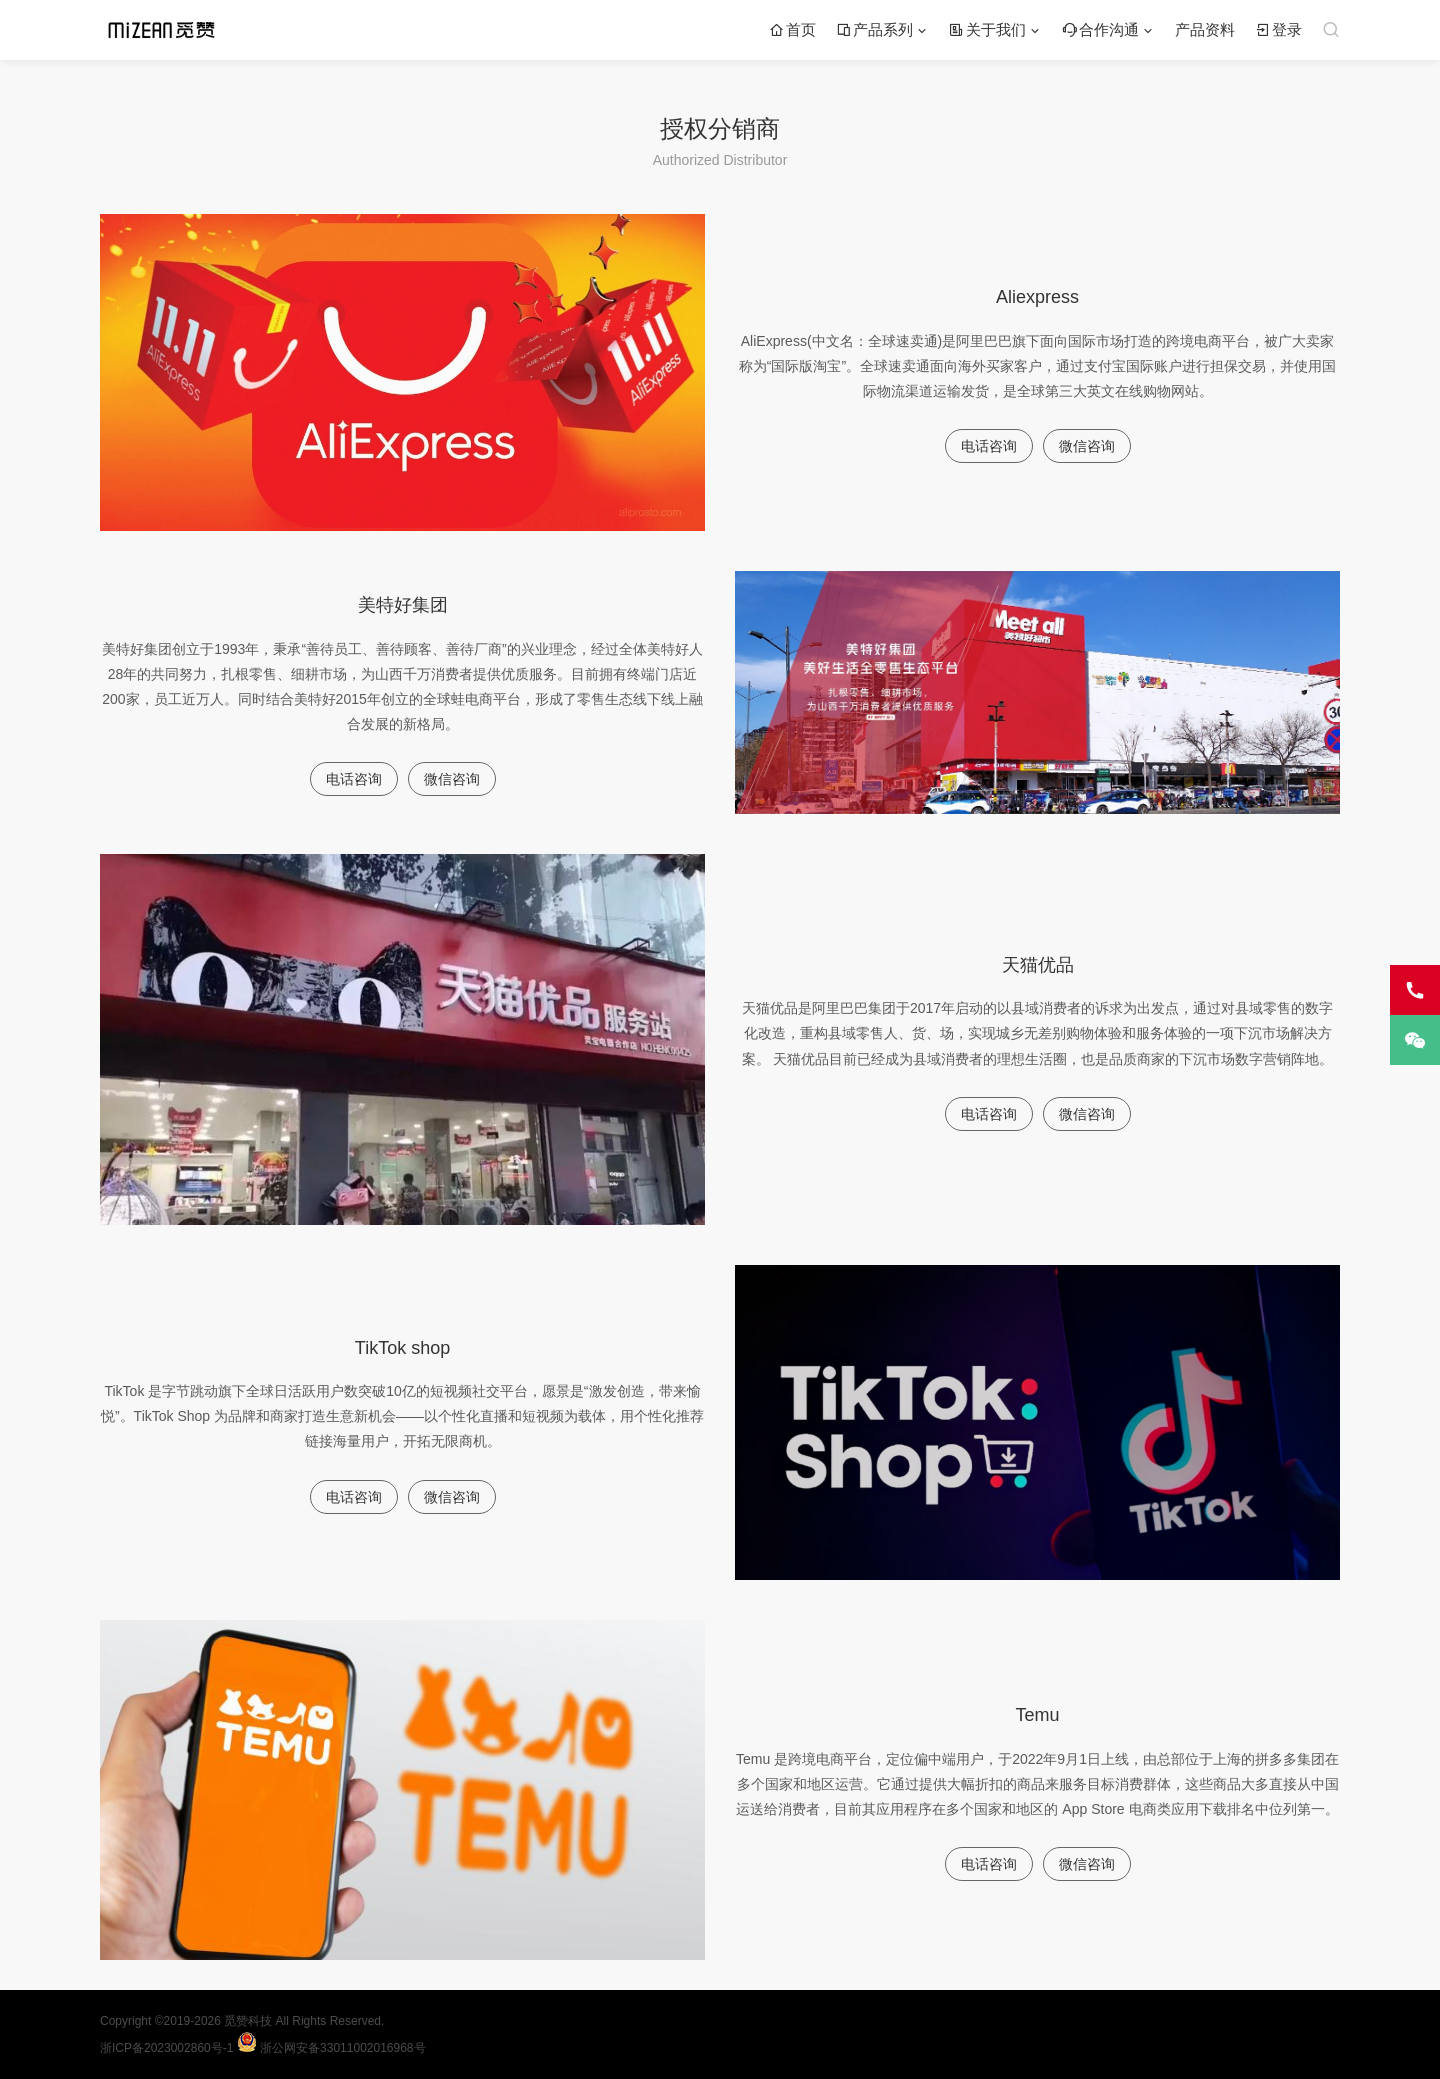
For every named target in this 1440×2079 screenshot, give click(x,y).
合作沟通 (1100, 29)
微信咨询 (1087, 446)
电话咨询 (989, 446)
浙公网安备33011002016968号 (331, 2048)
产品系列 (874, 29)
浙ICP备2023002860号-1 (168, 2048)
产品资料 (1205, 29)
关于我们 (987, 29)
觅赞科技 (249, 2021)
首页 (792, 29)
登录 (1278, 29)
